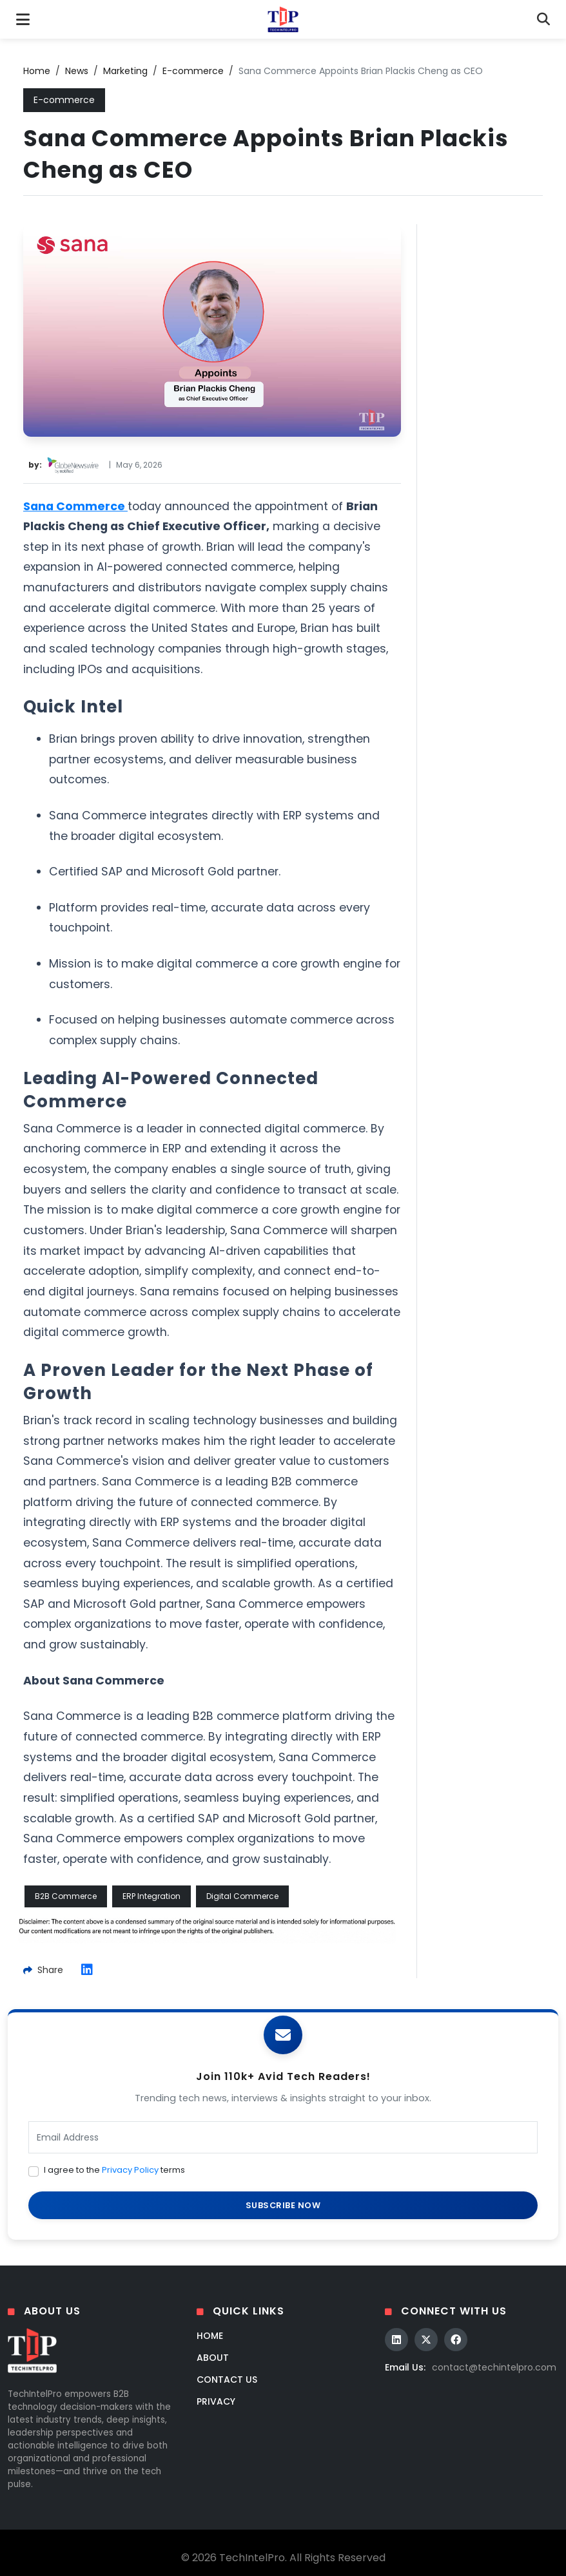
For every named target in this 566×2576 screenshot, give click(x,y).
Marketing (125, 70)
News (76, 70)
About (213, 2357)
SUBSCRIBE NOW (283, 2205)
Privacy (216, 2401)
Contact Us (227, 2379)
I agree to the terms (114, 2170)
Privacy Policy (130, 2170)
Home (36, 70)
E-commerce (193, 70)
